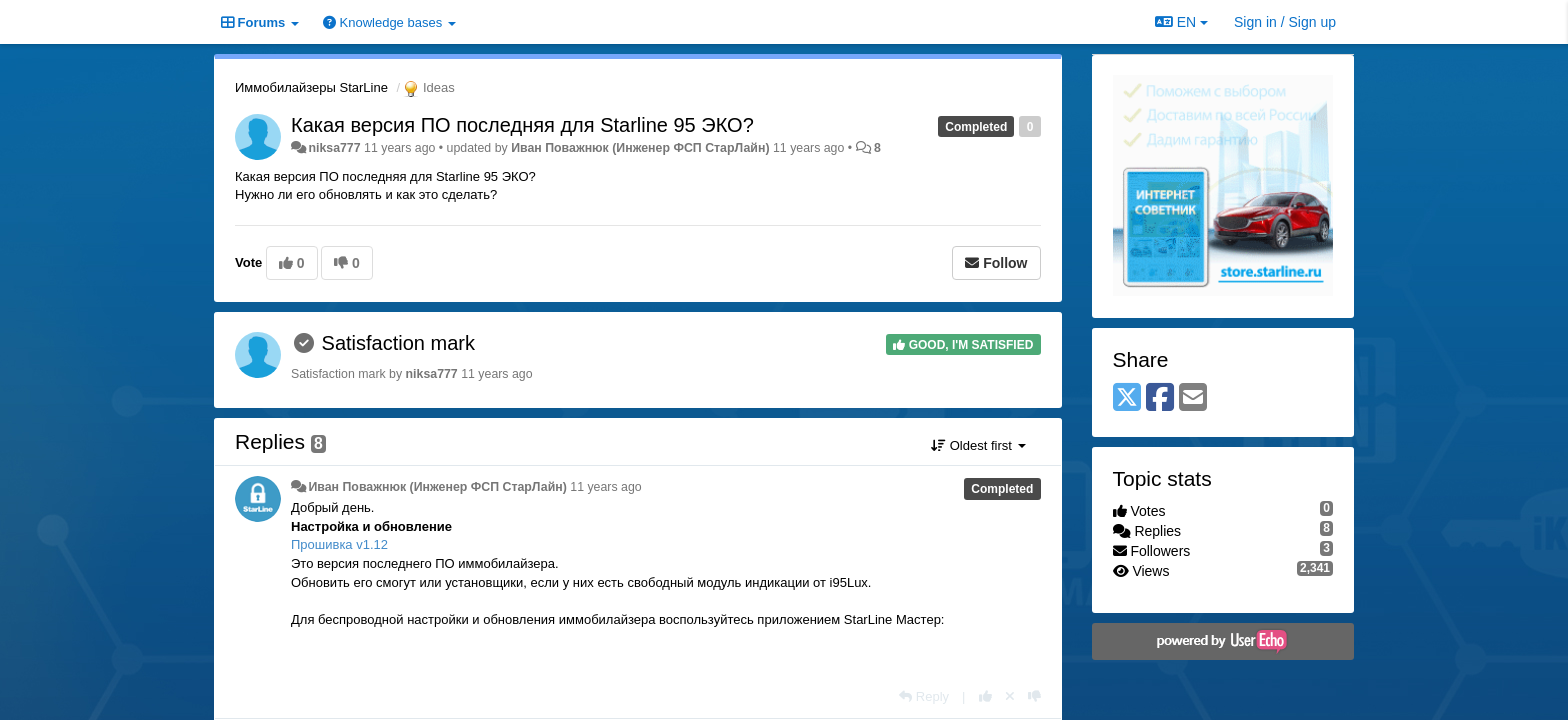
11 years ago (605, 487)
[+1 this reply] (985, 696)
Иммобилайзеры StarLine (311, 87)
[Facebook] (1160, 398)
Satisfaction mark (398, 343)
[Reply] (924, 696)
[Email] (1193, 398)
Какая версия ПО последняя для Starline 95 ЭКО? (522, 125)
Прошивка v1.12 (339, 544)
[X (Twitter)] (1127, 398)
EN (1181, 22)
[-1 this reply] (1034, 696)
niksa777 (334, 148)
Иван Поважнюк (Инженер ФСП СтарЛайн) (640, 148)
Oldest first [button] (978, 445)
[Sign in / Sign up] (1285, 22)
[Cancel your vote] (1010, 696)
